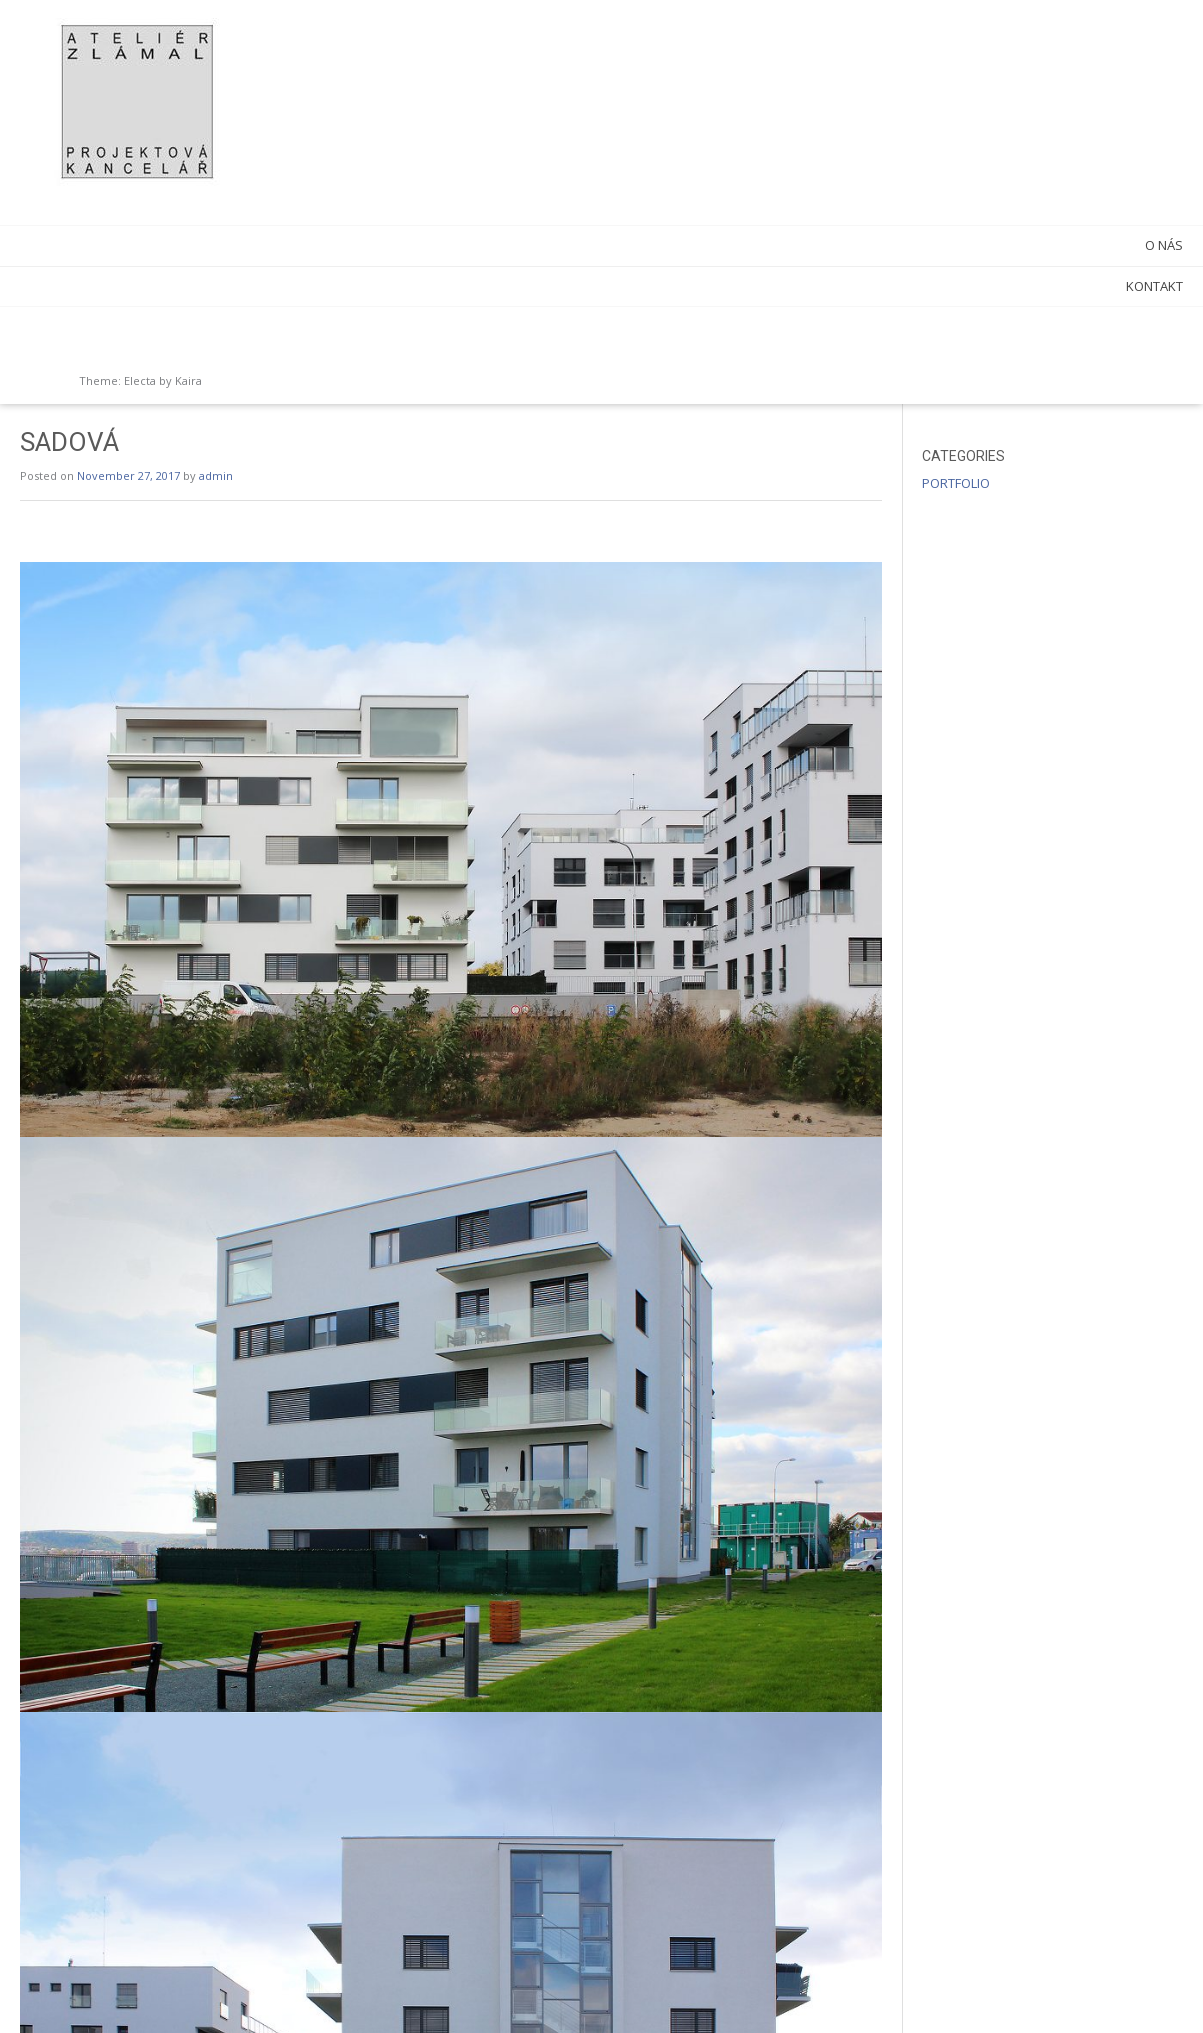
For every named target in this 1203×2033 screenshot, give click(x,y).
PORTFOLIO (1026, 79)
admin (496, 71)
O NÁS (241, 245)
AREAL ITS (915, 1973)
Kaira (188, 380)
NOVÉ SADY (342, 1973)
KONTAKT (231, 286)
